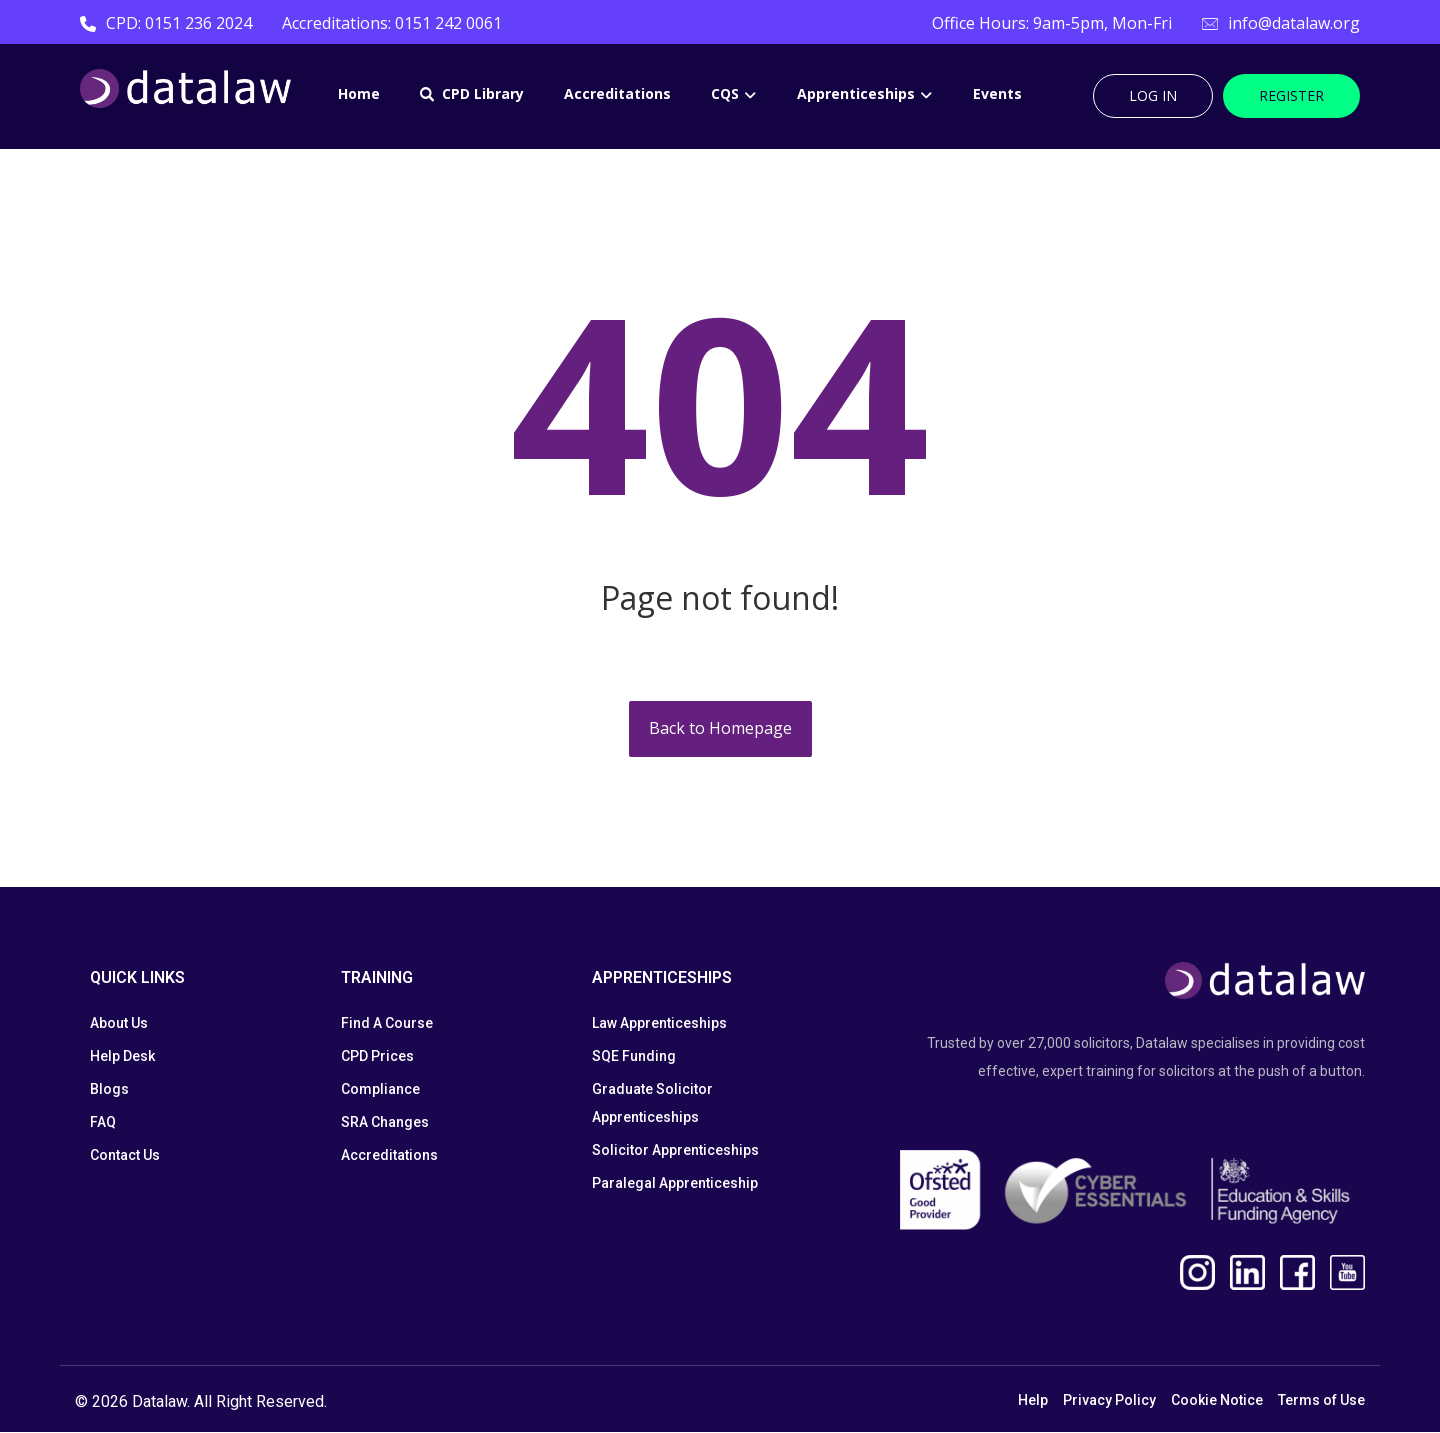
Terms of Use (1321, 1402)
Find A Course (387, 1024)
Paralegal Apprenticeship (675, 1184)
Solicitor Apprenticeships (675, 1151)
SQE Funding (634, 1057)
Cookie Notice (1217, 1402)
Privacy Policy (1109, 1402)
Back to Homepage (720, 730)
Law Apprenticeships (659, 1024)
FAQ (103, 1123)
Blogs (109, 1090)
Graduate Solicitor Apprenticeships (652, 1104)
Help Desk (122, 1057)
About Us (119, 1024)
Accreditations (389, 1156)
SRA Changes (385, 1123)
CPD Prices (377, 1057)
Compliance (380, 1090)
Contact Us (125, 1156)
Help (1033, 1402)
